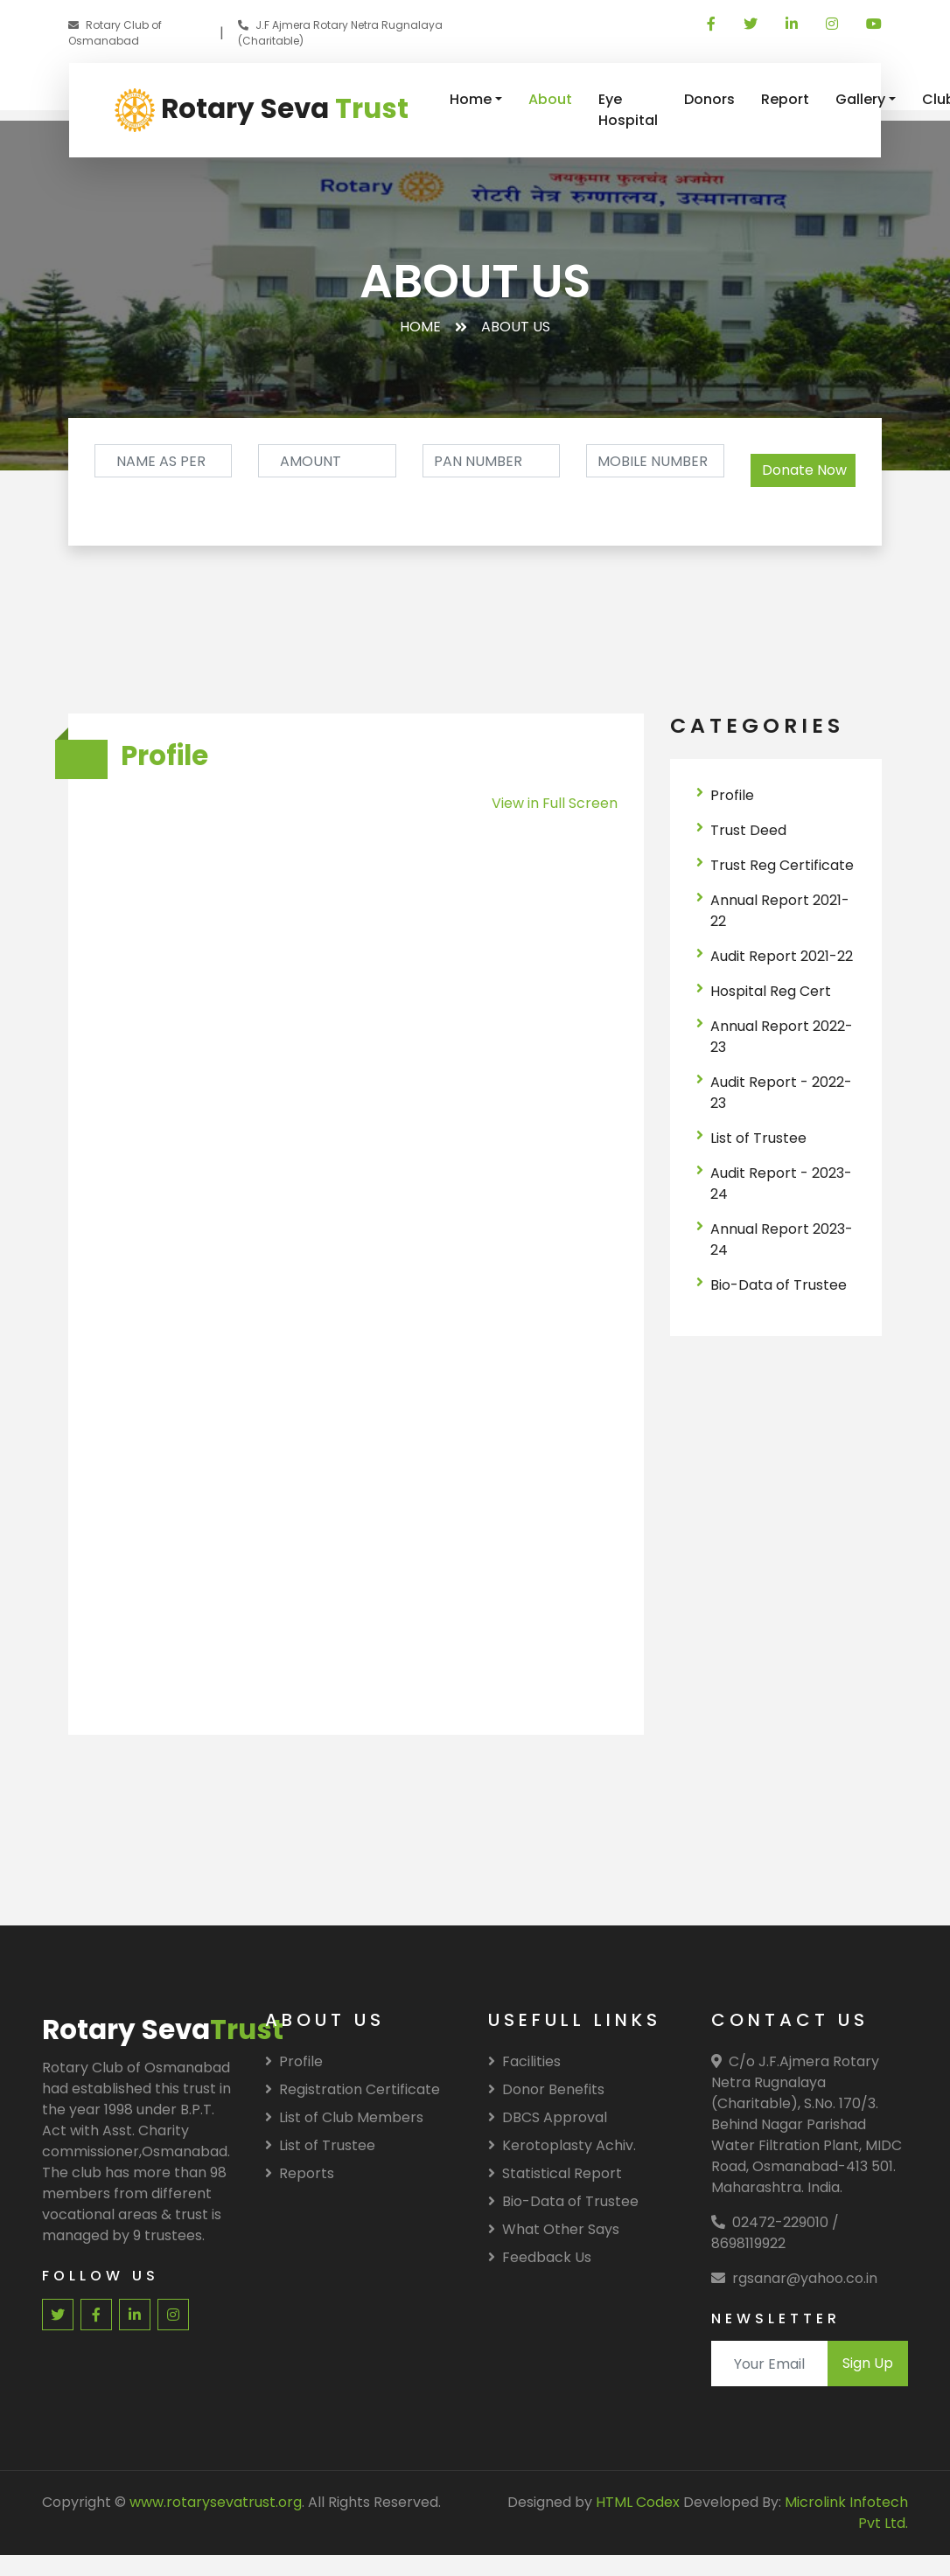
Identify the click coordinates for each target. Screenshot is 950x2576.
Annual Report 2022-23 (781, 1036)
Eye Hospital (628, 109)
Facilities (524, 2061)
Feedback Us (539, 2257)
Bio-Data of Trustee (778, 1285)
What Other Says (553, 2229)
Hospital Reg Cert (770, 991)
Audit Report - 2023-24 (781, 1183)
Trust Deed (748, 830)
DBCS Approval (547, 2117)
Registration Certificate (352, 2089)
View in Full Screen (555, 803)
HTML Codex (638, 2502)
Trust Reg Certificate (782, 865)
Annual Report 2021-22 (779, 910)
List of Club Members (344, 2117)
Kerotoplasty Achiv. (562, 2145)
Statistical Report (555, 2173)
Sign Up (867, 2363)
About (550, 99)
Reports (299, 2173)
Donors (709, 99)
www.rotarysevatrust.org (215, 2502)
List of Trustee (758, 1138)
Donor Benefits (546, 2089)
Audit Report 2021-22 (781, 956)
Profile (732, 795)
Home (471, 99)
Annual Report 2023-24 (781, 1239)
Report (785, 99)
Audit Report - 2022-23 (781, 1092)
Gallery (860, 99)
